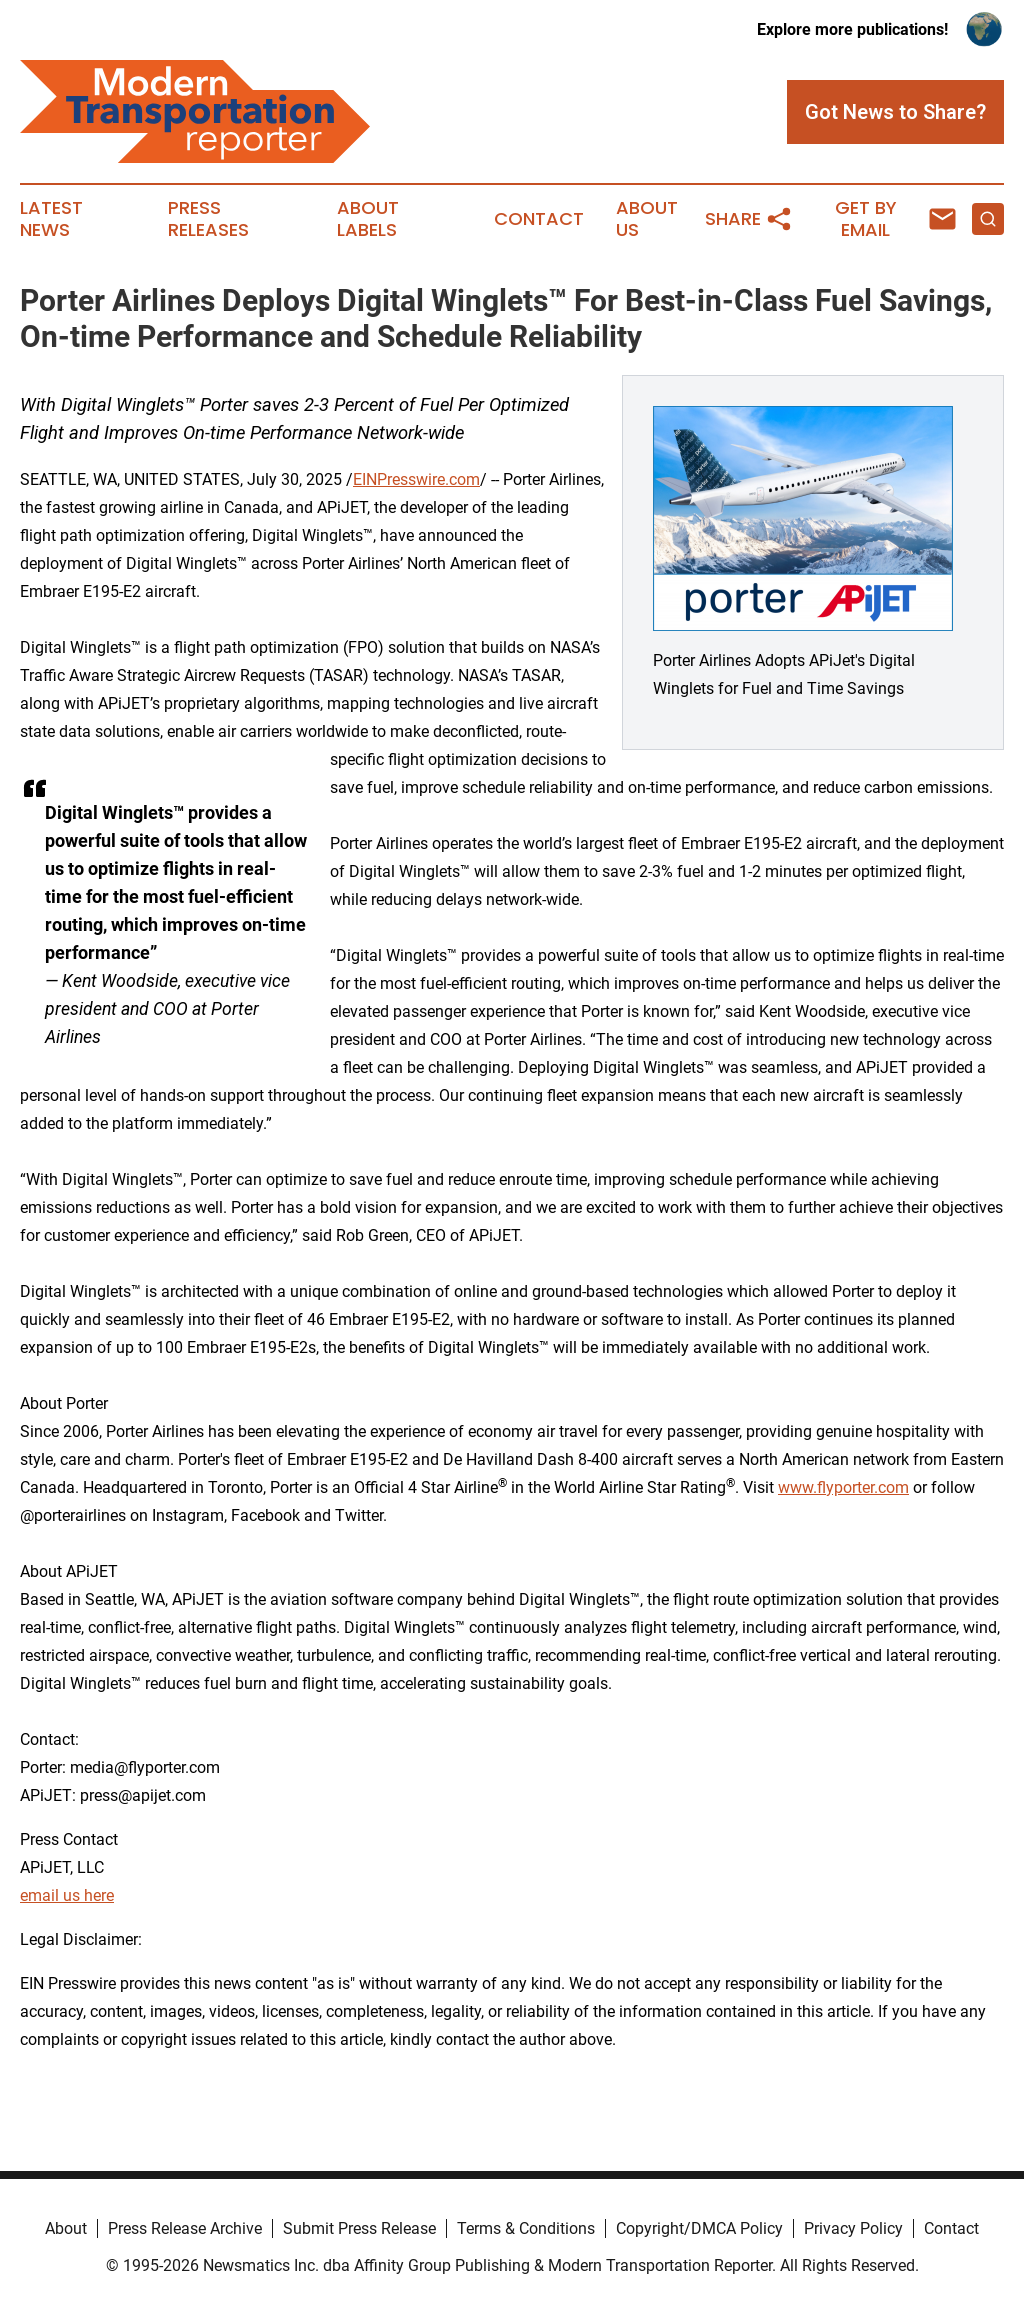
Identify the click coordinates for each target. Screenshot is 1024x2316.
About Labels (368, 219)
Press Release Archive (185, 2228)
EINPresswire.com (416, 479)
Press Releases (208, 219)
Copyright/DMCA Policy (699, 2228)
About (66, 2228)
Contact (539, 219)
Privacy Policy (853, 2228)
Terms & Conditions (526, 2228)
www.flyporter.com (843, 1487)
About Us (647, 219)
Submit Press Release (359, 2228)
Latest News (51, 219)
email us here (67, 1895)
